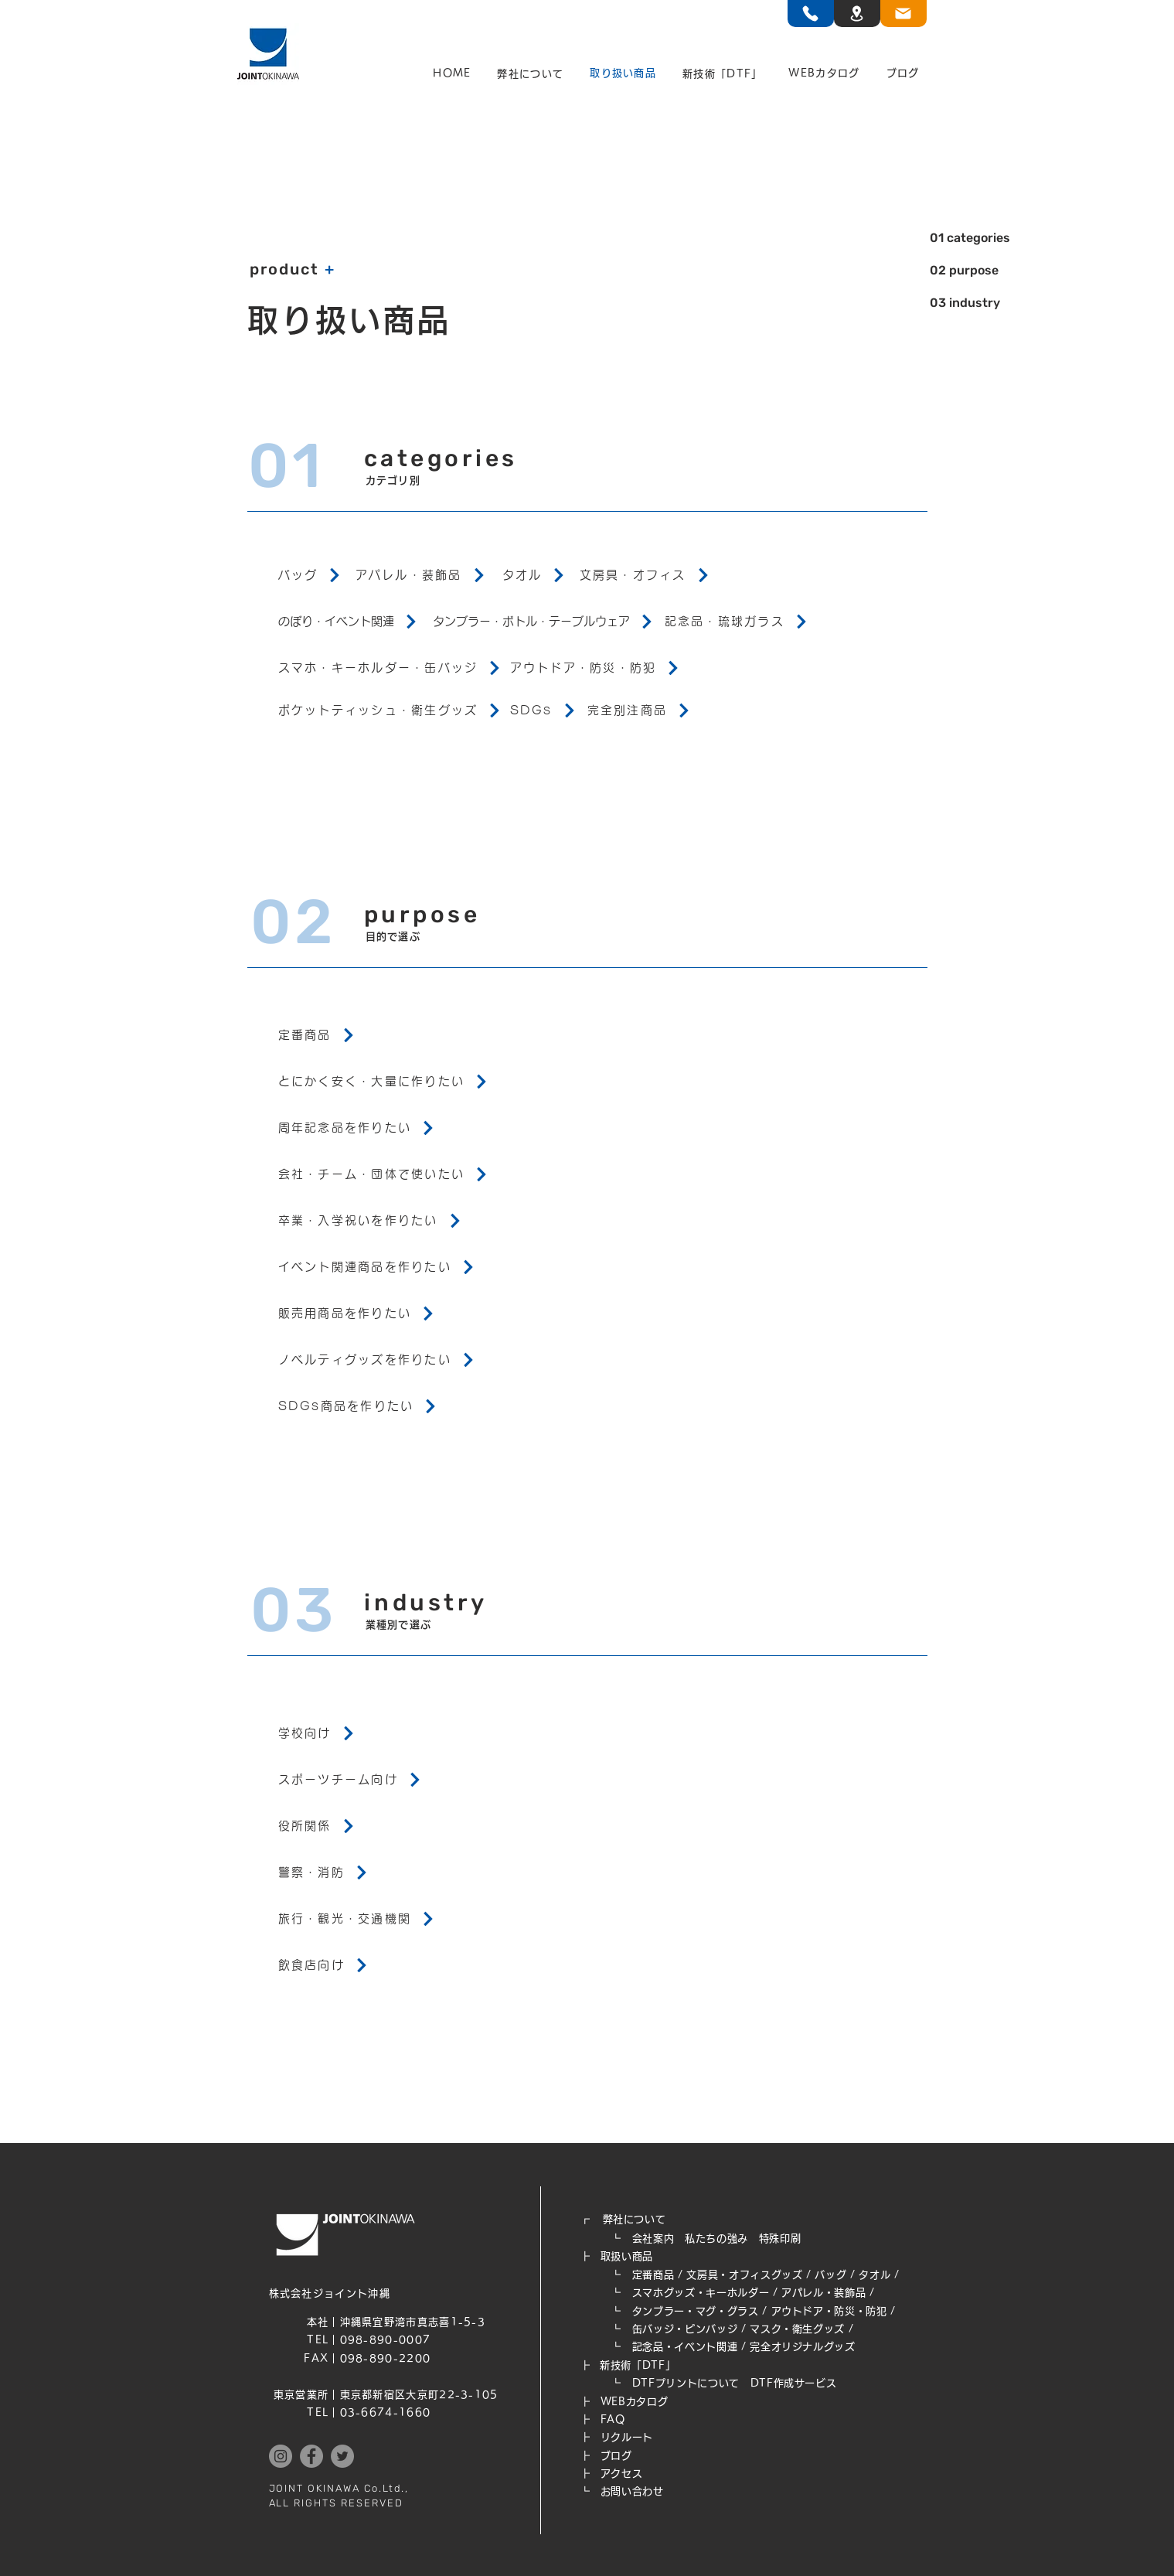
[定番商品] (394, 1035)
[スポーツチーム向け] (394, 1779)
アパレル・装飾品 (823, 2293)
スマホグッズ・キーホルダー (700, 2293)
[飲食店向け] (394, 1965)
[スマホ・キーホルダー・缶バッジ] (394, 668)
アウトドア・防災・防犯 (829, 2311)
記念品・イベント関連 (685, 2347)
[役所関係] (394, 1826)
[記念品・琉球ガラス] (742, 621)
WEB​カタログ (635, 2402)
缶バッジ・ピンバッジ (685, 2329)
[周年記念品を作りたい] (394, 1128)
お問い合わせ (632, 2491)
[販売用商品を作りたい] (394, 1313)
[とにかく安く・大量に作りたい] (394, 1081)
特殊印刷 (780, 2239)
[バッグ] (317, 575)
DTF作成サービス (793, 2383)
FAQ (613, 2419)
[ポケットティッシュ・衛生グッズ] (394, 710)
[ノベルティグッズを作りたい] (394, 1359)
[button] (530, 74)
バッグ (830, 2275)
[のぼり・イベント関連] (355, 621)
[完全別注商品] (645, 710)
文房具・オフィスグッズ (744, 2275)
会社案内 (653, 2239)
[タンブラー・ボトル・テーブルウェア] (549, 621)
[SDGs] (548, 710)
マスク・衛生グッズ (797, 2329)
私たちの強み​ (716, 2239)
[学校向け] (394, 1733)
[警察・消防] (394, 1872)
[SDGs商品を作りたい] (394, 1406)
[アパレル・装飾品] (429, 575)
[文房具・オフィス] (657, 575)
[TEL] (811, 13)
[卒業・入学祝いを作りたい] (394, 1220)
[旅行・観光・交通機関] (394, 1918)
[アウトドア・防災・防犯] (603, 668)
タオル (874, 2275)
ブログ (616, 2456)
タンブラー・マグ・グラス (695, 2311)
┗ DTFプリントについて (665, 2383)
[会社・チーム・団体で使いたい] (394, 1174)
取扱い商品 (627, 2256)
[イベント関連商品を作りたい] (394, 1267)
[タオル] (541, 575)
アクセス (622, 2474)
